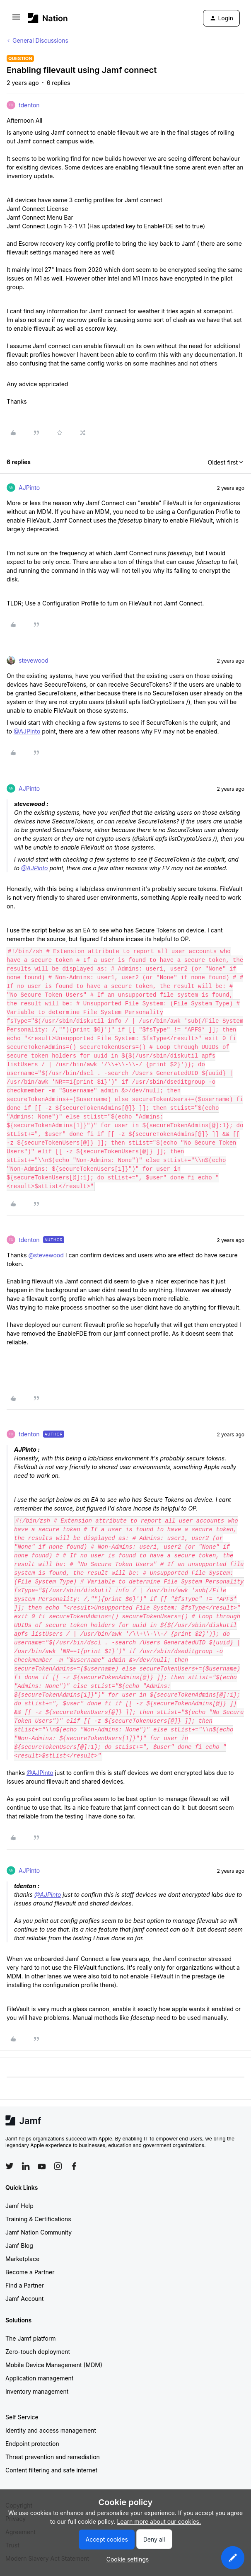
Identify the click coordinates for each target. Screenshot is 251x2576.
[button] (16, 19)
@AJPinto (27, 731)
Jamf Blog (19, 2245)
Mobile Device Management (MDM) (53, 2364)
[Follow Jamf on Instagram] (58, 2166)
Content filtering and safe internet (51, 2470)
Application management (39, 2378)
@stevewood (45, 1255)
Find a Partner (24, 2285)
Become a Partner (29, 2272)
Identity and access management (50, 2430)
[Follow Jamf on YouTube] (42, 2166)
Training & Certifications (38, 2219)
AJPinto (29, 487)
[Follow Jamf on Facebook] (74, 2166)
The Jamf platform (30, 2338)
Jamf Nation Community (38, 2232)
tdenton (29, 105)
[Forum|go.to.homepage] (48, 18)
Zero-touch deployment (37, 2351)
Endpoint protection (32, 2443)
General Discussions (40, 40)
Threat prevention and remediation (52, 2456)
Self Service (22, 2417)
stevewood (33, 660)
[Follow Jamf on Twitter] (9, 2166)
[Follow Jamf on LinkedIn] (26, 2166)
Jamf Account (24, 2298)
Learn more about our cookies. (159, 2521)
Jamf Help (19, 2205)
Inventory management (36, 2391)
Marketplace (22, 2258)
